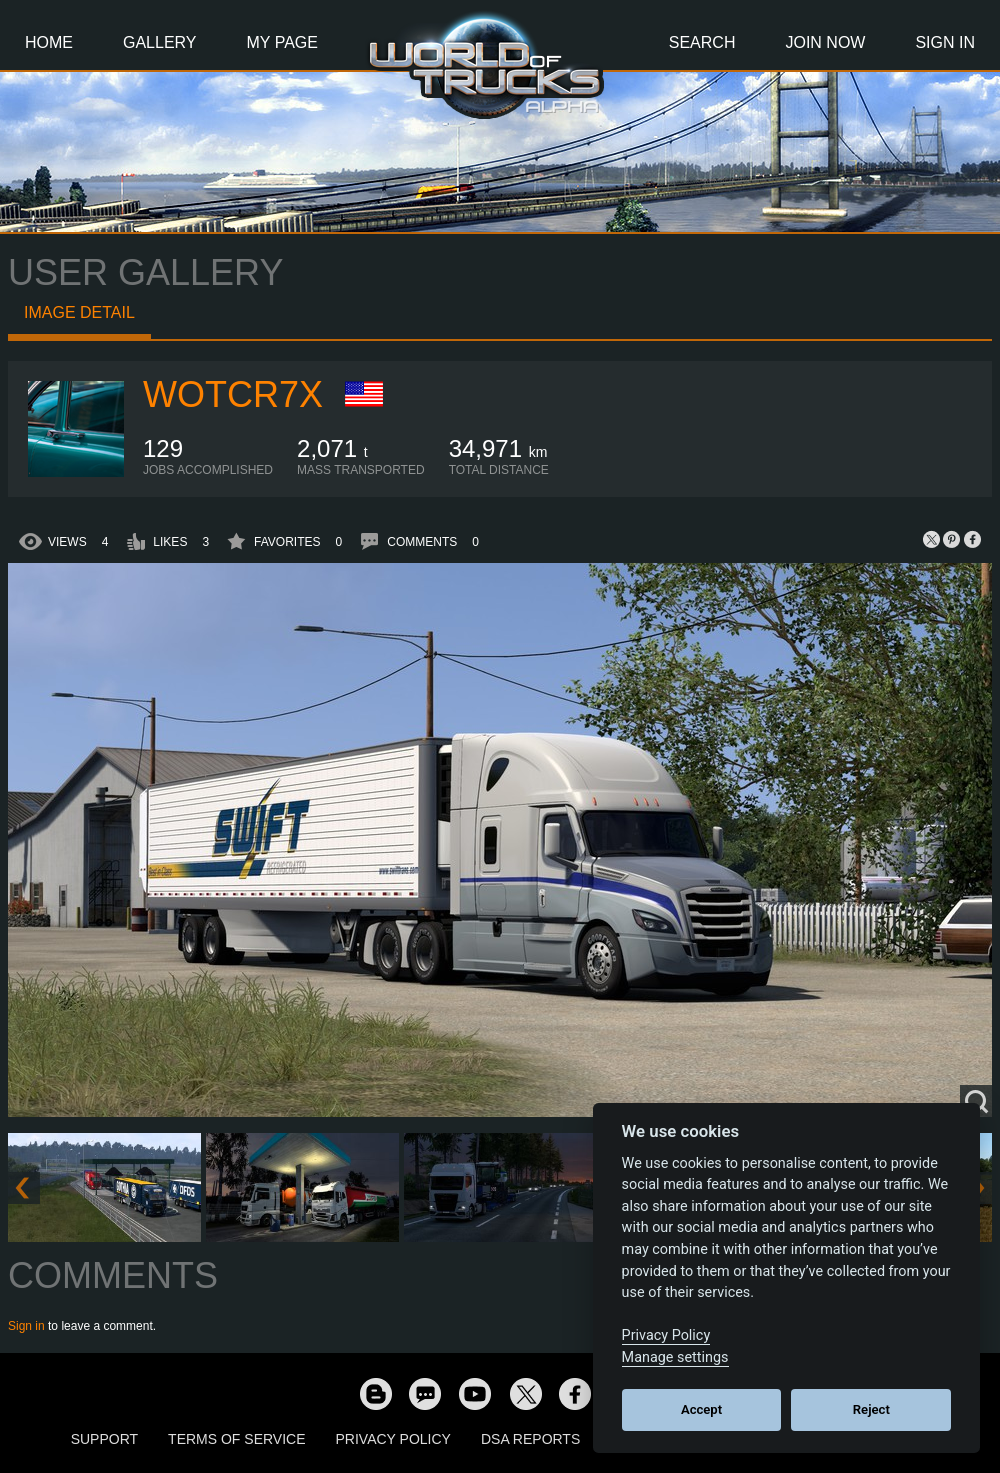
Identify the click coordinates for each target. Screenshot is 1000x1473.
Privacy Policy (393, 1439)
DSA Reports (530, 1439)
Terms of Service (236, 1439)
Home (49, 42)
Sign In (945, 42)
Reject (871, 1409)
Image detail (79, 312)
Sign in (26, 1326)
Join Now (825, 42)
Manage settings (675, 1357)
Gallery (160, 42)
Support (104, 1439)
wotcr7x (233, 394)
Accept (701, 1409)
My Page (282, 42)
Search (702, 42)
